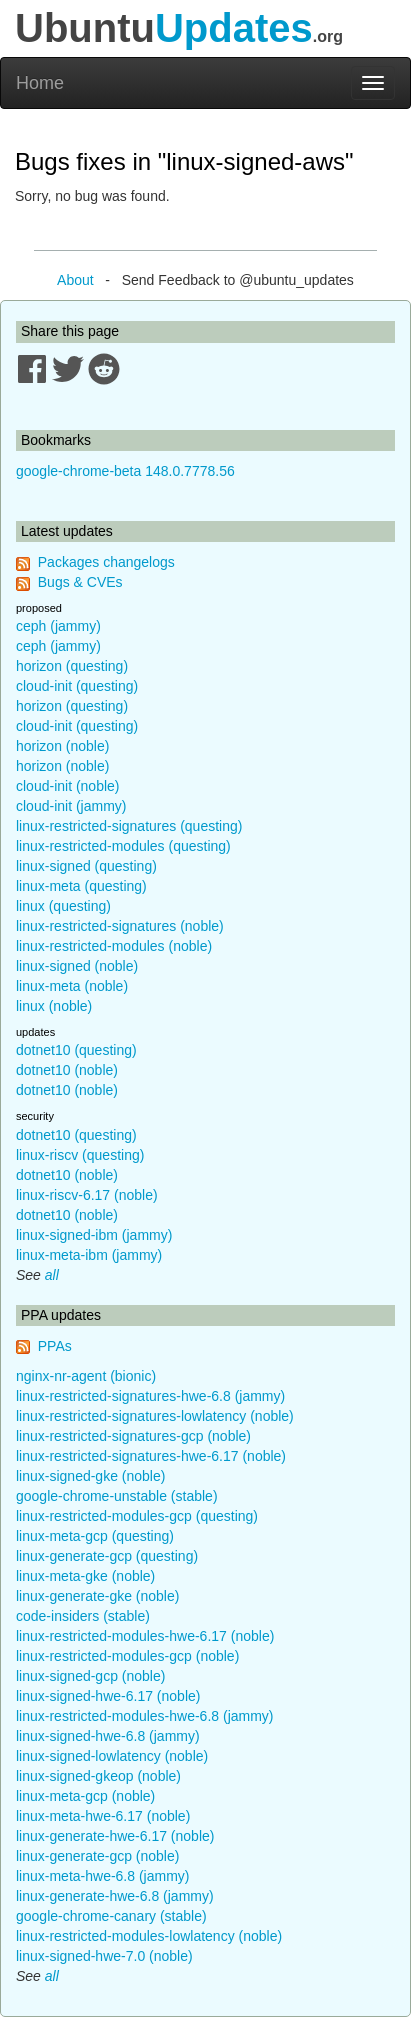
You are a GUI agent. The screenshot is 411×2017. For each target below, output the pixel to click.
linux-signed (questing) (86, 866)
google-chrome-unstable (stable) (117, 1496)
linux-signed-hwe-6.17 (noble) (108, 1696)
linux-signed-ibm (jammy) (94, 1235)
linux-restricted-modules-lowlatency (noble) (149, 1936)
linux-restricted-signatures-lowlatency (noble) (155, 1416)
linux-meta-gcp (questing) (95, 1536)
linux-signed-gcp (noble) (90, 1676)
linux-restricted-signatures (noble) (120, 926)
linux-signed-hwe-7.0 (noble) (104, 1956)
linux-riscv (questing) (80, 1155)
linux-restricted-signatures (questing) (129, 826)
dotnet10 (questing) (76, 1050)
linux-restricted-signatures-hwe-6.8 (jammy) (150, 1396)
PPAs (55, 1346)
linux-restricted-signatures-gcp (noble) (133, 1436)
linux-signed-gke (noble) (90, 1476)
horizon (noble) (62, 746)
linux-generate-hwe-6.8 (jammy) (115, 1896)
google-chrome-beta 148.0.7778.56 (125, 471)
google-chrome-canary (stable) (111, 1916)
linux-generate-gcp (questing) (107, 1556)
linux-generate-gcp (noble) (97, 1856)
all (52, 1275)
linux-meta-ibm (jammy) (89, 1255)
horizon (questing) (72, 666)
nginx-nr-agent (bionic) (86, 1376)
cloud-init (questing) (77, 686)
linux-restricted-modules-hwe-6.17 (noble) (145, 1636)
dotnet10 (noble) (67, 1070)
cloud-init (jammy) (71, 806)
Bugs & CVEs (80, 582)
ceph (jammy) (58, 626)
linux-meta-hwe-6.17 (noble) (103, 1816)
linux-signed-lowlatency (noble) (112, 1756)
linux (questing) (63, 906)
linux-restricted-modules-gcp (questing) (137, 1516)
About (75, 280)
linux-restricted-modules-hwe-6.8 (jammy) (145, 1716)
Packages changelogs (106, 562)
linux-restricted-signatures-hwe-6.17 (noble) (151, 1456)
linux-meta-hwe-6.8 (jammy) (102, 1876)
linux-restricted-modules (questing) (123, 846)
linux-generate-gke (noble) (97, 1596)
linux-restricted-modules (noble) (114, 946)
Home (40, 83)
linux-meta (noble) (72, 986)
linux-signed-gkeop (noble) (98, 1776)
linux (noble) (54, 1006)
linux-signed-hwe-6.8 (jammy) (108, 1736)
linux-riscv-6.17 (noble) (87, 1195)
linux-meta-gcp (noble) (85, 1796)
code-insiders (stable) (83, 1616)
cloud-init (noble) (68, 786)
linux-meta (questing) (81, 886)
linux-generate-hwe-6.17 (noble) (115, 1836)
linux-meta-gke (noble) (85, 1576)
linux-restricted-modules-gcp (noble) (127, 1656)
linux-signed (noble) (77, 966)
